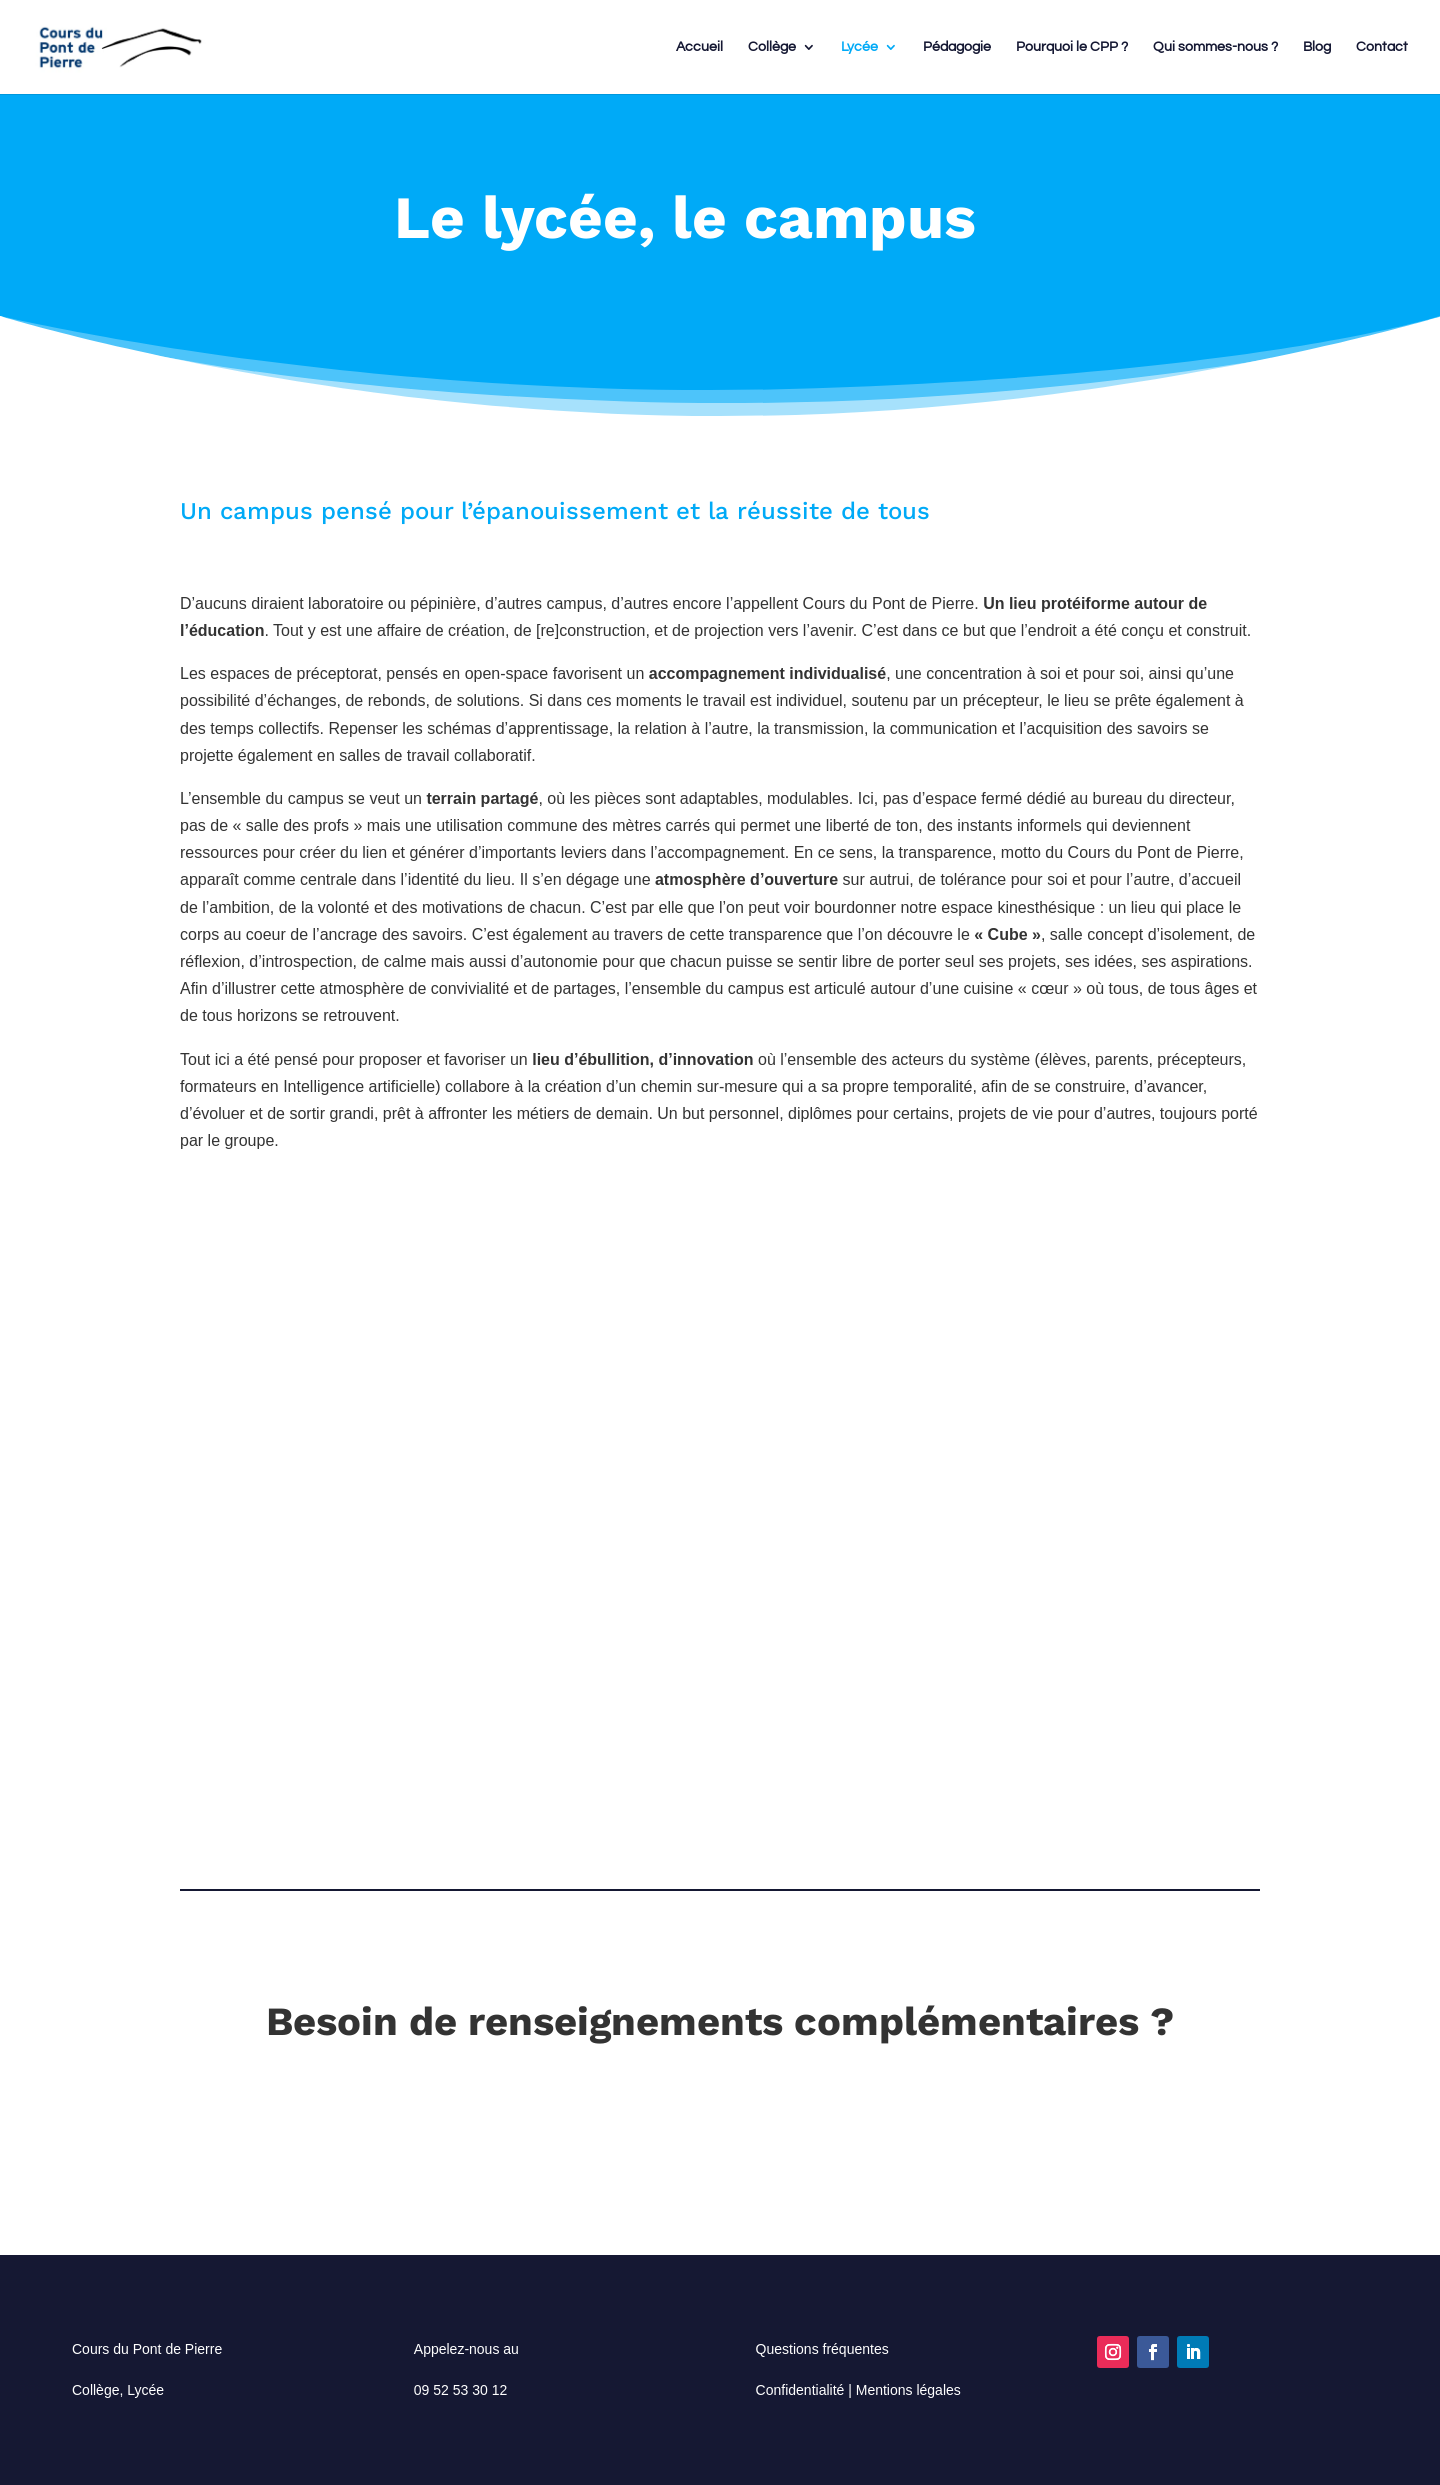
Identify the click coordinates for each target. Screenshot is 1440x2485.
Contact (1382, 47)
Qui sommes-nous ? (1215, 47)
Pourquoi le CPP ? (1072, 47)
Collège (772, 47)
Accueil (699, 47)
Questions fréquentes (822, 2349)
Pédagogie (957, 47)
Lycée (859, 47)
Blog (1317, 47)
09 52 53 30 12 (460, 2390)
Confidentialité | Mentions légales (858, 2390)
